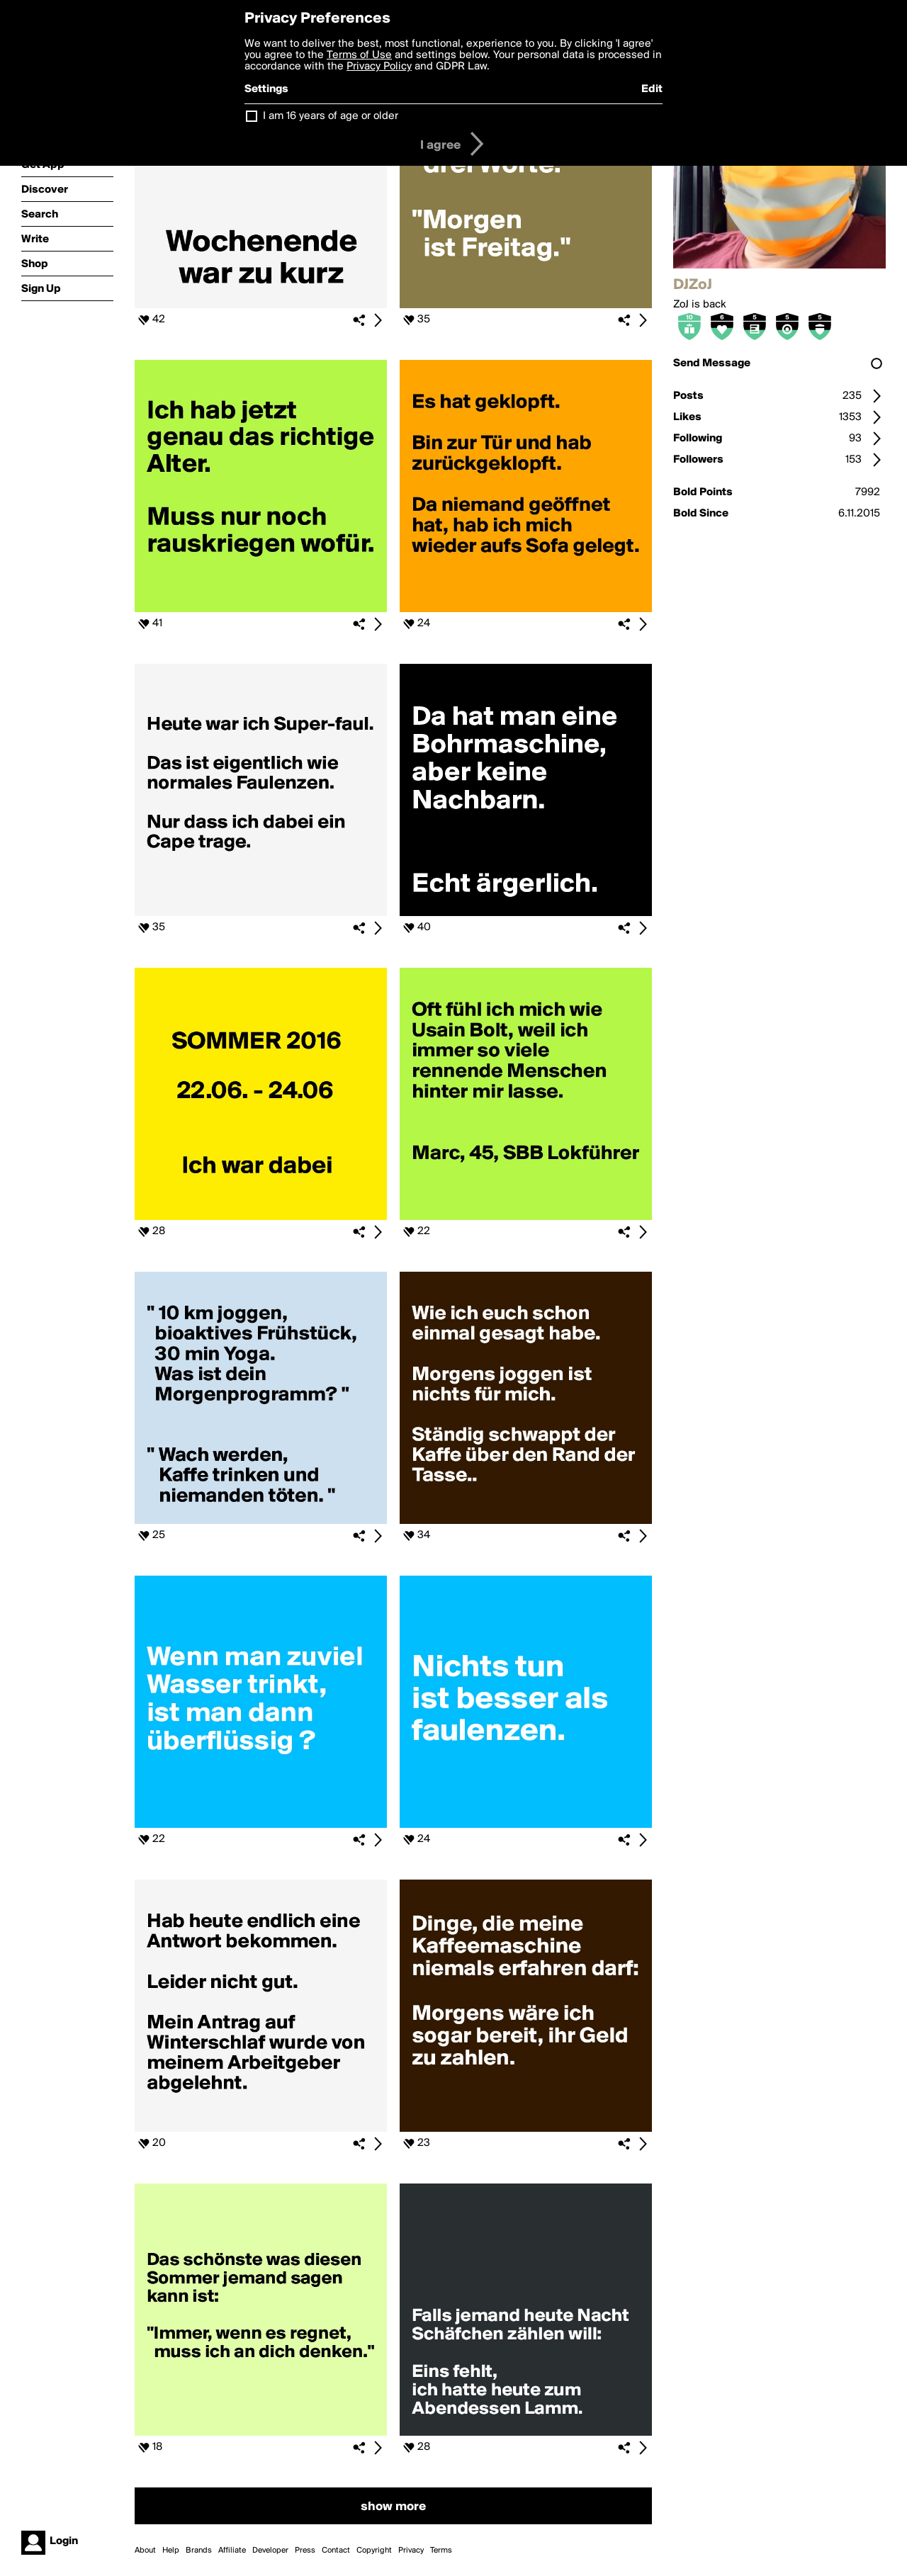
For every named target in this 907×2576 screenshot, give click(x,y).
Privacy (411, 2550)
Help (170, 2550)
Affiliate (232, 2550)
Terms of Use (359, 55)
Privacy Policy (379, 66)
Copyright (374, 2550)
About (145, 2550)
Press (305, 2550)
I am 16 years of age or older (330, 116)
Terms (441, 2550)
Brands (199, 2550)
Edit (652, 89)
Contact (336, 2550)
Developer (270, 2550)
